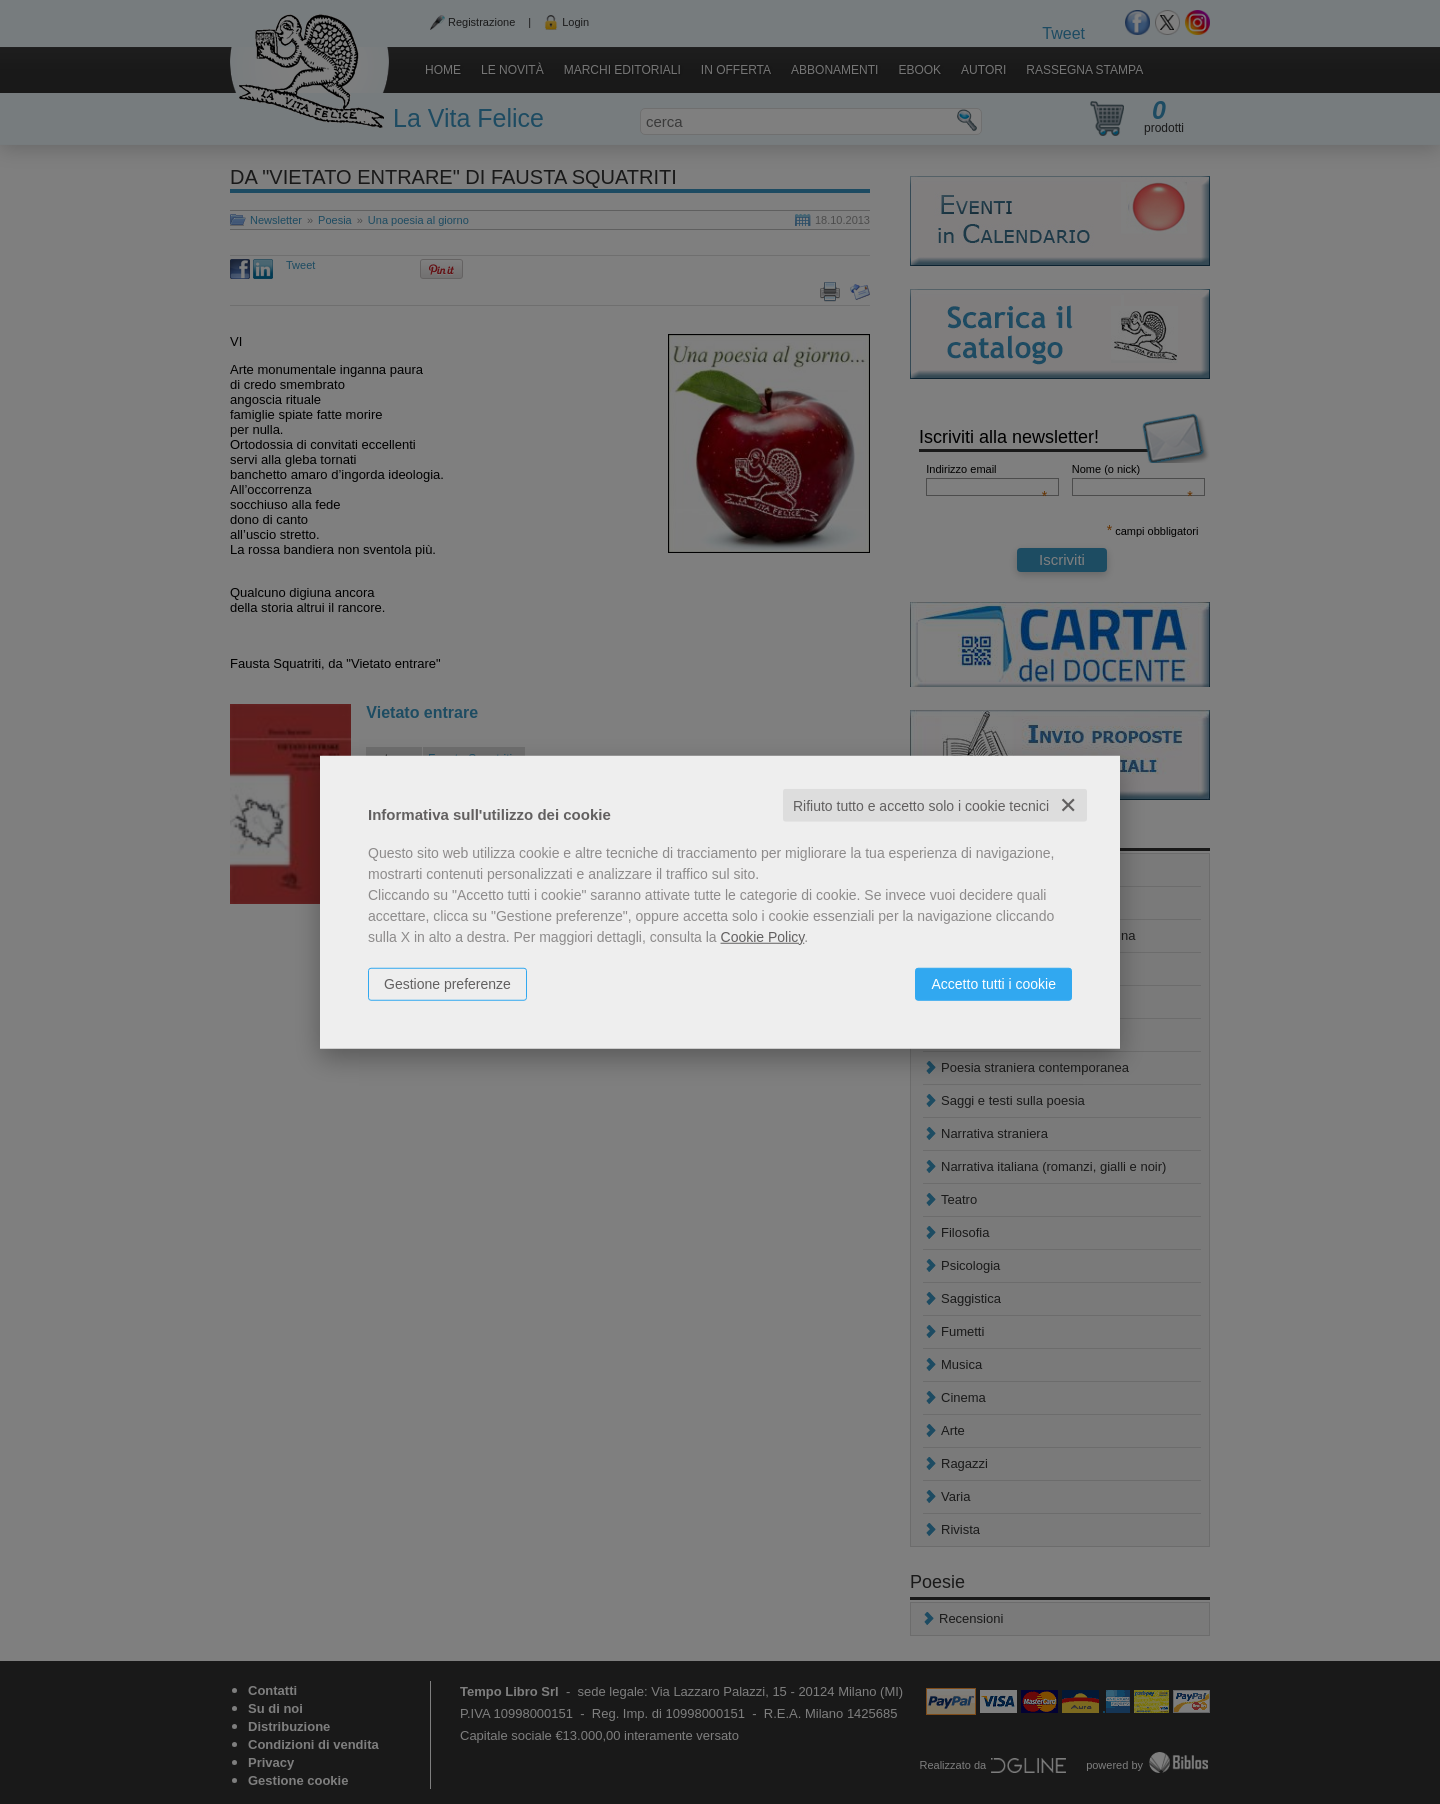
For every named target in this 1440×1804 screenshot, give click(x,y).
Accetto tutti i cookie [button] (993, 983)
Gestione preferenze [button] (447, 983)
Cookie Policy (763, 936)
